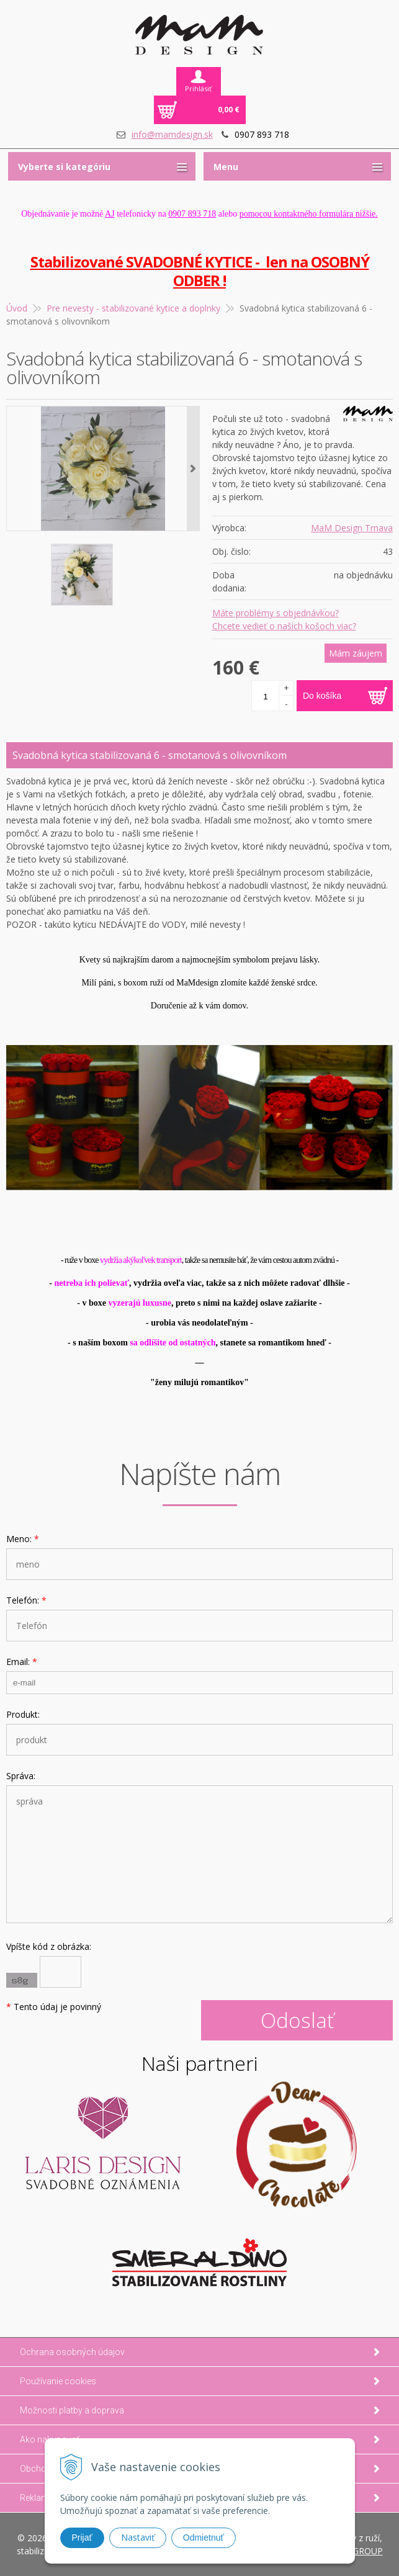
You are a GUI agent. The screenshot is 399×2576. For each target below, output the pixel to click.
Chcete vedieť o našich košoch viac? (284, 626)
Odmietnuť (203, 2537)
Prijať (82, 2537)
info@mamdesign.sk (172, 134)
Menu (225, 167)
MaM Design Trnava (352, 528)
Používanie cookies (58, 2381)
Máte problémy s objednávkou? (275, 613)
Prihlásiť (198, 88)
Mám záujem (355, 653)
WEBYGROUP (355, 2551)
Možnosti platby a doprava (72, 2410)
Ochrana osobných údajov (72, 2352)
